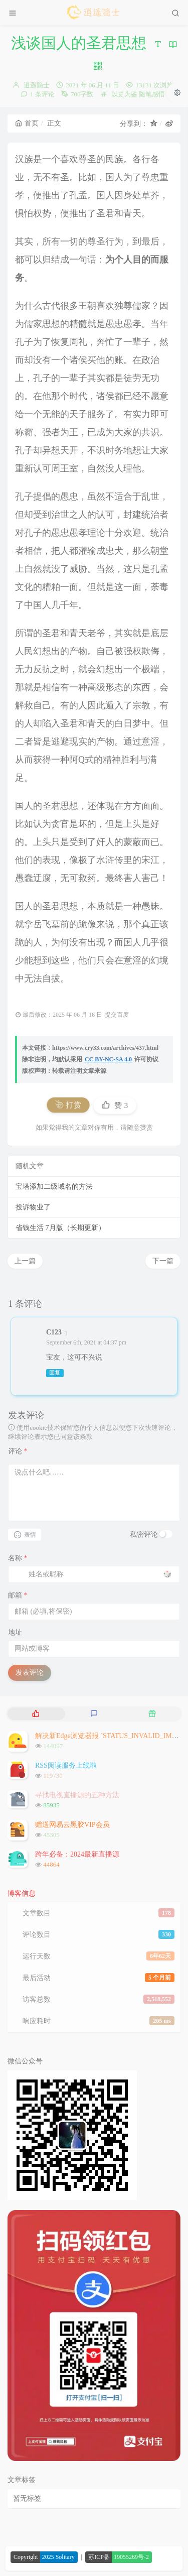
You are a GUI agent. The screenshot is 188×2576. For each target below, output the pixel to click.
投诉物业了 (33, 1207)
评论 (18, 1451)
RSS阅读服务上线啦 (66, 1765)
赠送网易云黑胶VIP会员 (72, 1824)
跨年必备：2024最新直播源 (77, 1854)
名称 (18, 1558)
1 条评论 (42, 94)
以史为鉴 (124, 94)
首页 (27, 123)
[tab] (36, 1713)
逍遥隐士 (37, 85)
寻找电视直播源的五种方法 (77, 1795)
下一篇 (162, 1261)
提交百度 (117, 1014)
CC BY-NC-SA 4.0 (108, 1059)
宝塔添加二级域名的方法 (54, 1186)
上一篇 (25, 1261)
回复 (54, 1373)
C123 (54, 1332)
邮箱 (18, 1595)
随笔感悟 (152, 94)
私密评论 (144, 1534)
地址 (15, 1632)
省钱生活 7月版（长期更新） (60, 1228)
